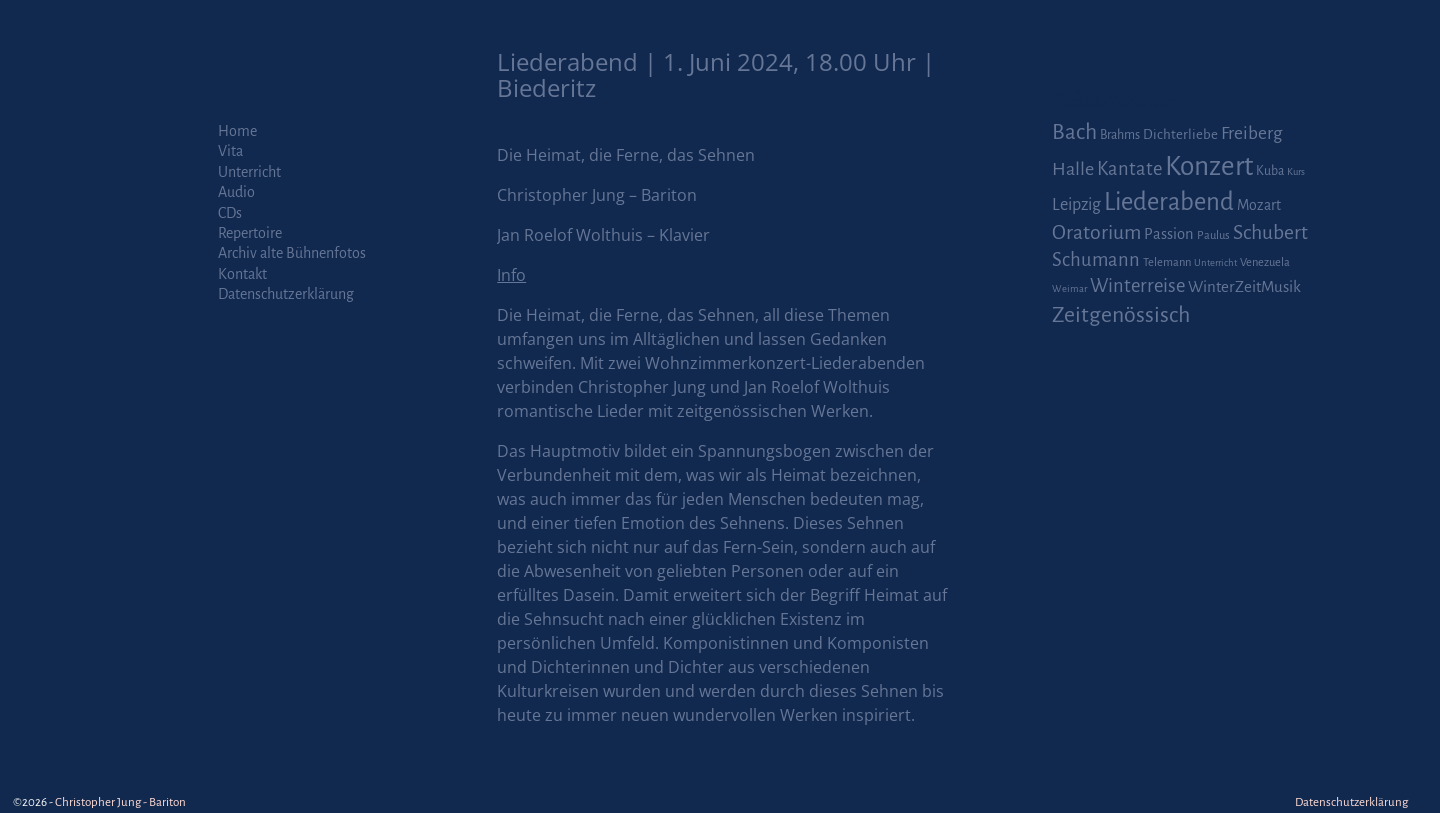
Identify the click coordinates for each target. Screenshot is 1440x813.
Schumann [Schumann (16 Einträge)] (1096, 260)
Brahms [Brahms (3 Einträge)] (1120, 135)
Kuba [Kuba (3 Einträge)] (1270, 171)
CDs (230, 213)
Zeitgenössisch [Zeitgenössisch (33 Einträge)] (1121, 315)
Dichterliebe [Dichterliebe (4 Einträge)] (1180, 134)
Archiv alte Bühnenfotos (292, 253)
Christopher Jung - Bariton (120, 802)
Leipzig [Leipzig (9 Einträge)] (1076, 204)
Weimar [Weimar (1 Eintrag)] (1069, 288)
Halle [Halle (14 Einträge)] (1073, 169)
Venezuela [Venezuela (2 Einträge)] (1265, 262)
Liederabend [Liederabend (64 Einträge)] (1169, 202)
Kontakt (242, 274)
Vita (230, 151)
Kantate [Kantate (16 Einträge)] (1129, 169)
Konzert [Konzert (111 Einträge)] (1209, 166)
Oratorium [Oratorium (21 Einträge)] (1096, 232)
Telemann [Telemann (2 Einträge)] (1167, 262)
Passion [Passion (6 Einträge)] (1169, 234)
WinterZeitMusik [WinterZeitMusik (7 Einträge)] (1244, 286)
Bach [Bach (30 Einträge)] (1074, 132)
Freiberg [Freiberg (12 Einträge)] (1251, 133)
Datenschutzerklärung (286, 294)
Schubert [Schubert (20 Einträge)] (1270, 232)
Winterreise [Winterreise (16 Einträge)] (1137, 286)
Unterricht (249, 172)
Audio (236, 192)
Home (237, 131)
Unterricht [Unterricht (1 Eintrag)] (1215, 262)
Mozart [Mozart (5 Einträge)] (1259, 205)
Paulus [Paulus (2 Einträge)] (1213, 235)
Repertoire (250, 233)
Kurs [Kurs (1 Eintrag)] (1296, 171)
